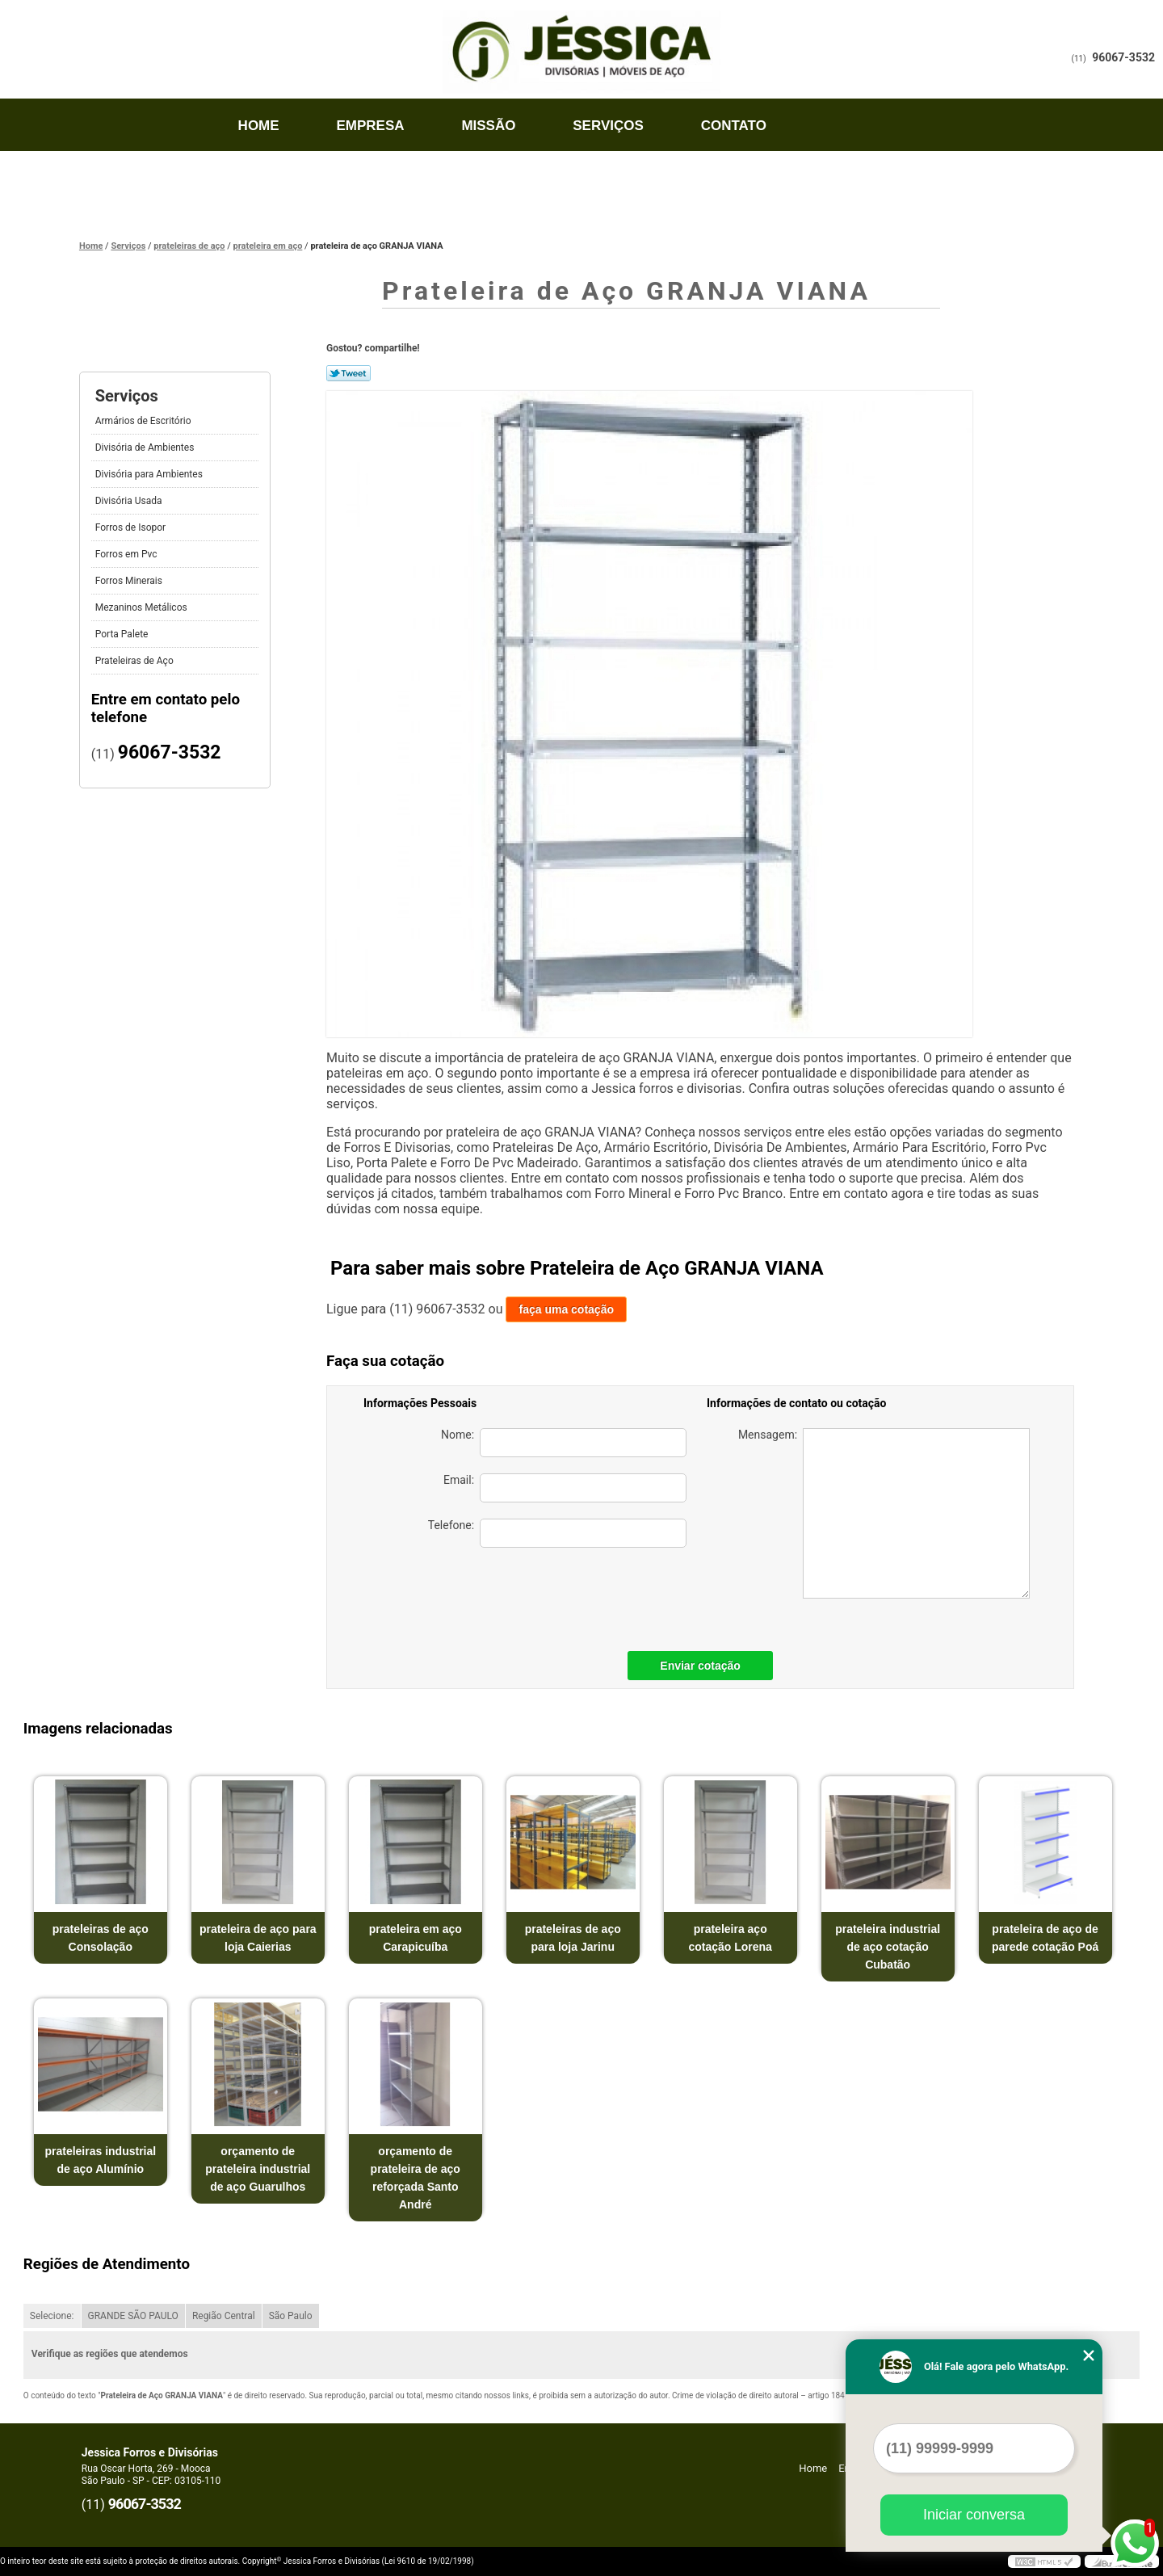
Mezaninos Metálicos (142, 607)
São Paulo (291, 2316)
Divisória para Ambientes (150, 474)
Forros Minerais (130, 580)
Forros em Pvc (127, 554)
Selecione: (52, 2316)
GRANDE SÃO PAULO (133, 2316)
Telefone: (557, 1533)
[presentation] (573, 1595)
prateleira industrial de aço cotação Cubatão (887, 1947)
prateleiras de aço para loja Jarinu (573, 1938)
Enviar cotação (700, 1665)
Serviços (608, 125)
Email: (564, 1487)
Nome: (563, 1442)
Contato (733, 125)
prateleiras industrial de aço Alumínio (100, 2160)
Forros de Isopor (131, 527)
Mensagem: (884, 1513)
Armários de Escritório (144, 421)
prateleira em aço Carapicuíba (415, 1938)
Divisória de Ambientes (146, 447)
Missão (488, 125)
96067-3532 (1123, 57)
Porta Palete (123, 634)
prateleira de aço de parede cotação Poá (1045, 1938)
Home (258, 125)
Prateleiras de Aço (135, 660)
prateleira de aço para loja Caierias (258, 1938)
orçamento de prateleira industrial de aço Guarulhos (257, 2169)
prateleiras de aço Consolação (100, 1938)
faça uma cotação (566, 1309)
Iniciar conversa (974, 2515)
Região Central (223, 2316)
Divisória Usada (130, 500)
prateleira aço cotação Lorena (729, 1938)
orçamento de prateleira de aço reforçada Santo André (415, 2178)
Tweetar (348, 373)
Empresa (370, 125)
